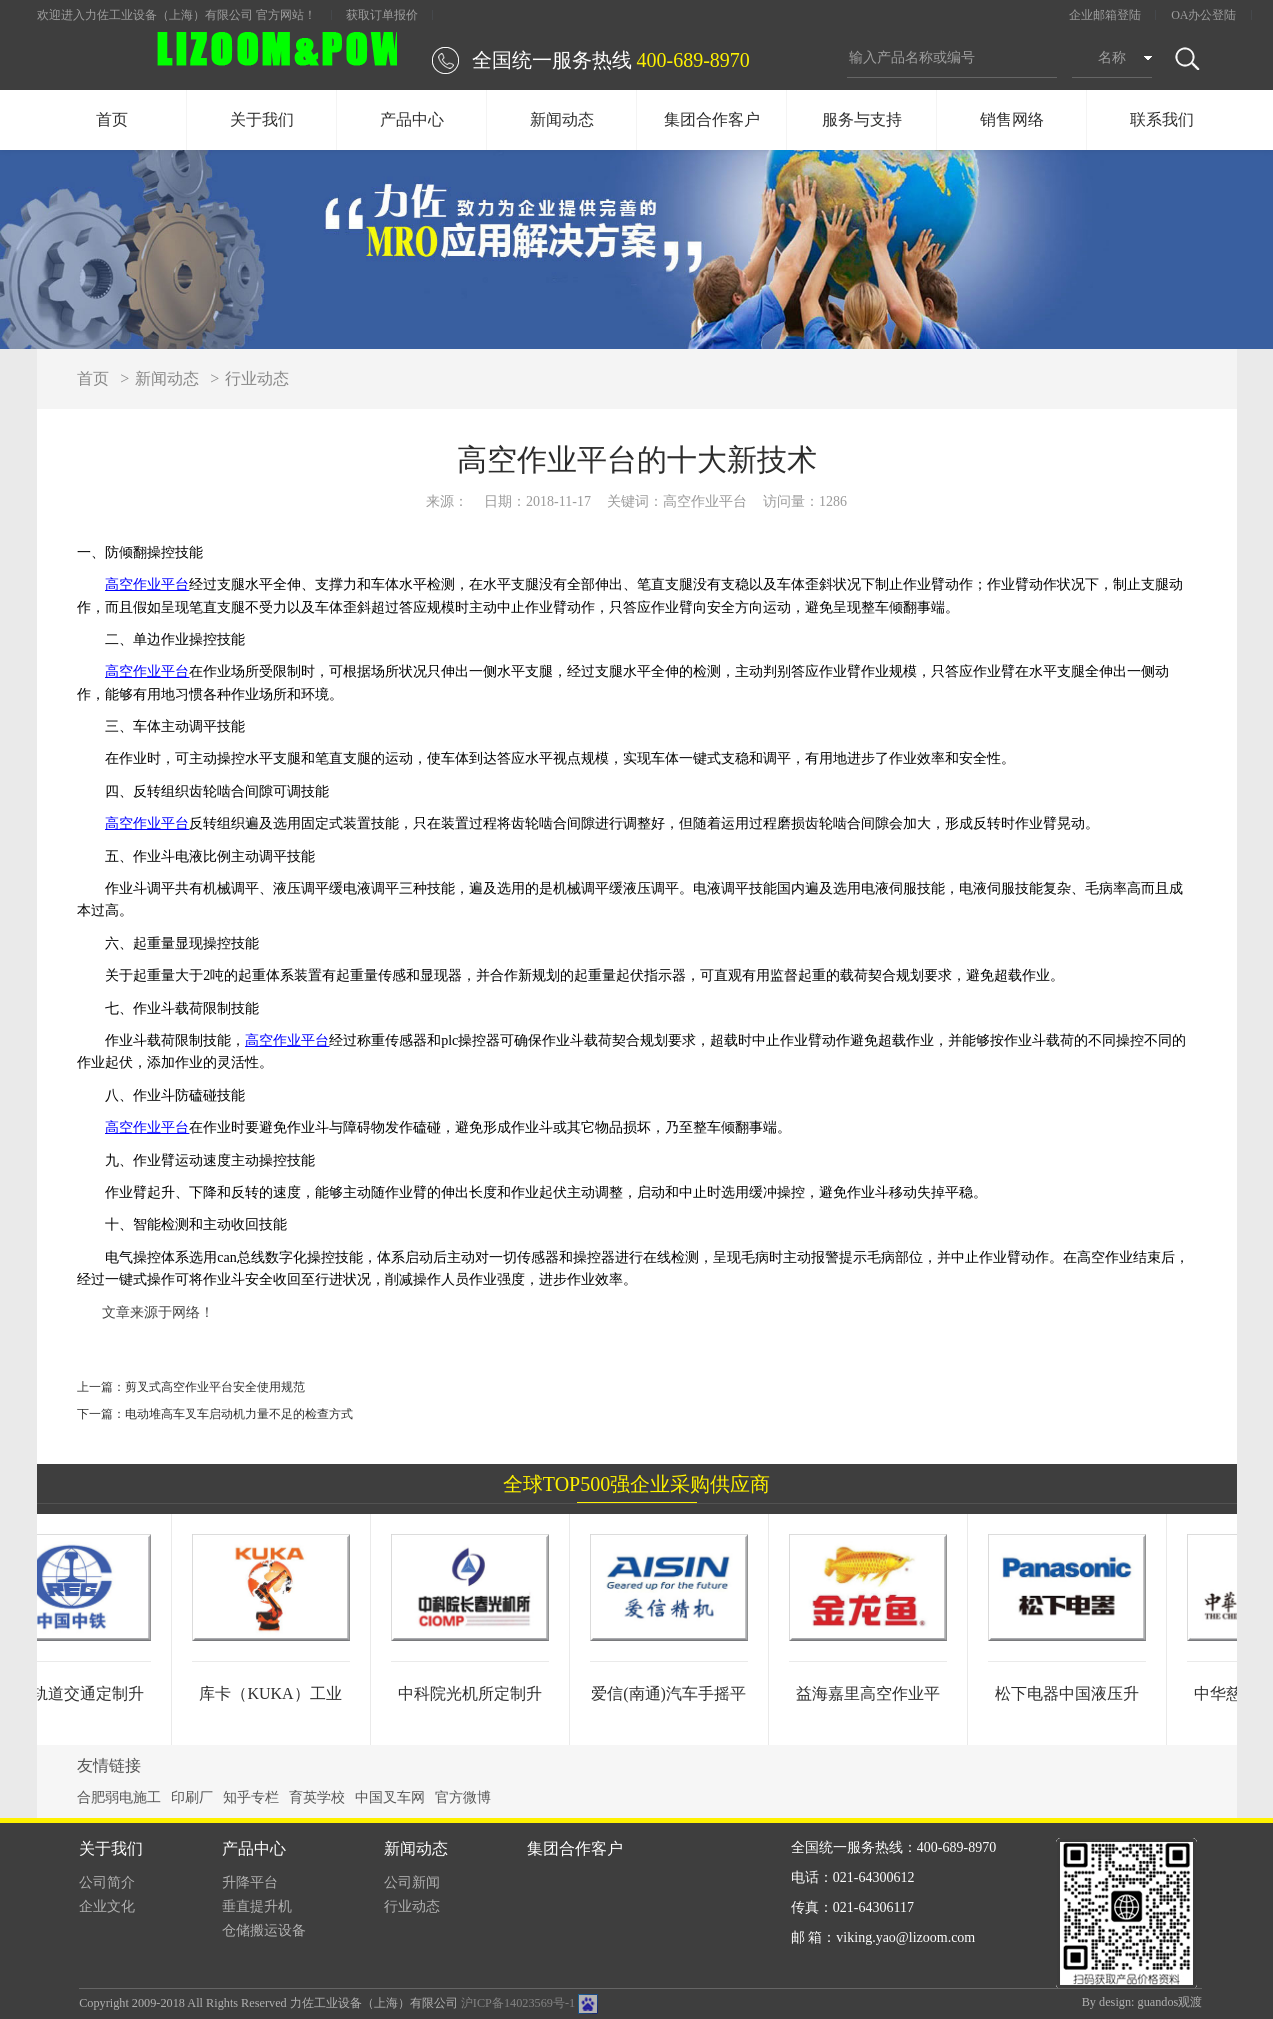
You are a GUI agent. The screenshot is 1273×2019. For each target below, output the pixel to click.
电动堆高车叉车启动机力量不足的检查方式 (239, 1414)
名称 (1112, 57)
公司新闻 (412, 1882)
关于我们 (262, 119)
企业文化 (107, 1906)
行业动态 (257, 378)
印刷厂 (192, 1797)
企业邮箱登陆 (1105, 15)
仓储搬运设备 (264, 1930)
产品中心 (412, 119)
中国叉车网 (390, 1797)
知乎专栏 (251, 1797)
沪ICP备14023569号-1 (518, 2003)
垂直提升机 (257, 1906)
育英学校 (317, 1797)
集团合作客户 (712, 119)
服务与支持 (862, 119)
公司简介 (107, 1882)
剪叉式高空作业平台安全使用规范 (215, 1387)
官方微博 (463, 1797)
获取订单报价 (382, 15)
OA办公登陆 (1203, 15)
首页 (112, 119)
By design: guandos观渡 (1142, 2002)
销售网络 (1012, 119)
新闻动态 (562, 119)
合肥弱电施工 (119, 1797)
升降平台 (250, 1882)
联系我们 (1162, 119)
